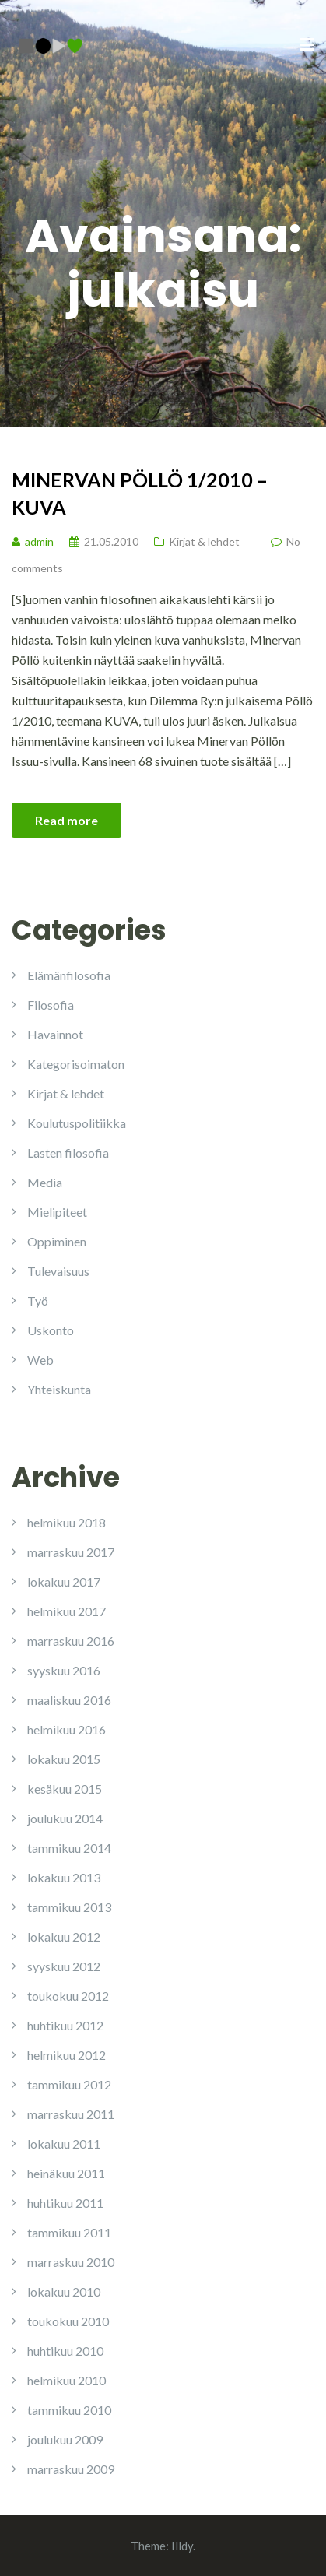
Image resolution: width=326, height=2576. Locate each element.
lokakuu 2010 (63, 2291)
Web (40, 1359)
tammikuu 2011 (69, 2232)
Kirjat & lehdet (204, 541)
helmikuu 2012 (66, 2054)
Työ (37, 1300)
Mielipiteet (57, 1211)
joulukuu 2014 (65, 1818)
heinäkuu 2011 (66, 2173)
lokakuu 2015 (63, 1759)
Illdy (182, 2546)
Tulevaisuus (58, 1270)
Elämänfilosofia (68, 975)
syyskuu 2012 (63, 1966)
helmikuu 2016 (66, 1729)
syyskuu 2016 (63, 1670)
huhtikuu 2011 (65, 2202)
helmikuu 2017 (66, 1611)
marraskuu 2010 (70, 2261)
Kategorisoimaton (75, 1063)
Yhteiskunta (59, 1389)
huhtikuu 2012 (65, 2025)
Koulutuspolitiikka (76, 1123)
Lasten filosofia (68, 1152)
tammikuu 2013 (69, 1906)
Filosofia (50, 1004)
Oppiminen (56, 1241)
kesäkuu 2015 (64, 1788)
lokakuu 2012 (63, 1936)
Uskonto (50, 1330)
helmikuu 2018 (66, 1522)
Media (44, 1182)
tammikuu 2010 (69, 2409)
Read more (66, 820)
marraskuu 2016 (70, 1640)
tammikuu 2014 (69, 1847)
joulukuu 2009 (65, 2439)
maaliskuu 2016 (69, 1699)
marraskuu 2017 (70, 1552)
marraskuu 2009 (70, 2469)
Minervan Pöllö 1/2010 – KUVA (140, 493)
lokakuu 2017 (63, 1581)
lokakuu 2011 (63, 2143)
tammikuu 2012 (69, 2084)
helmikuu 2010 (66, 2380)
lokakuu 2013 (63, 1877)
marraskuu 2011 (70, 2114)
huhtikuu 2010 (65, 2350)
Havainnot (55, 1034)
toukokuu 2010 (68, 2321)
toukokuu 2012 (68, 1995)
